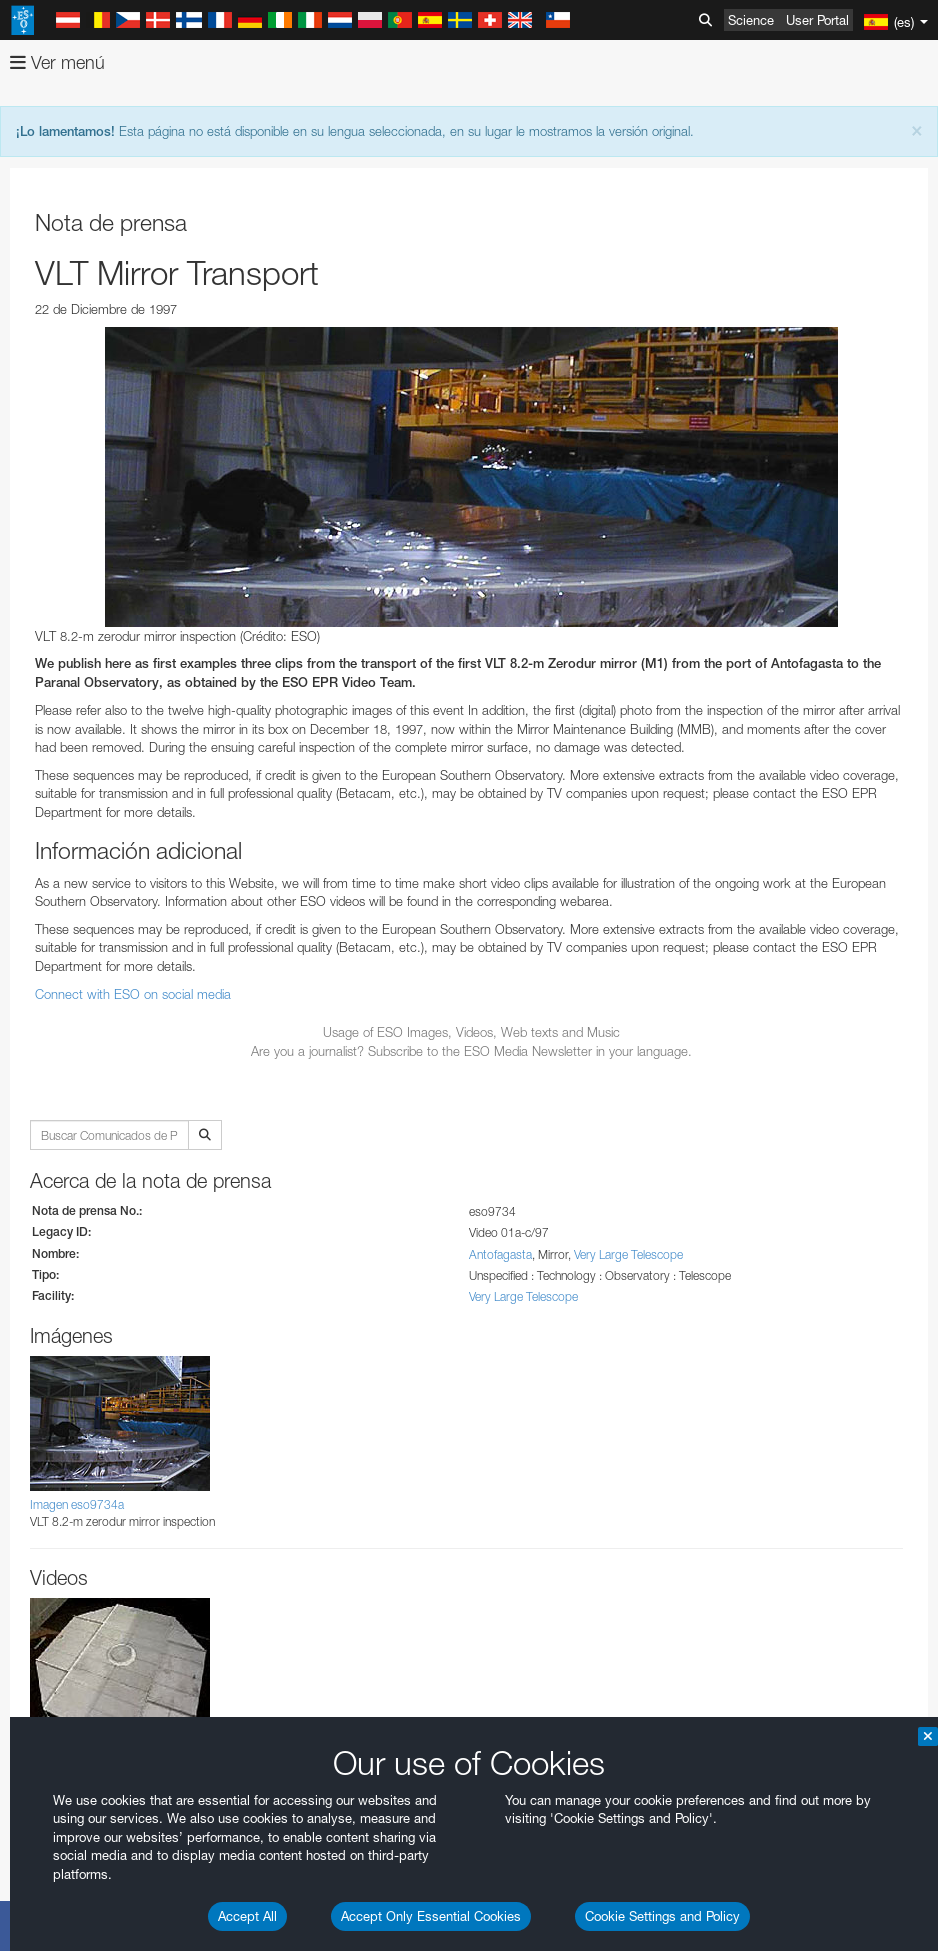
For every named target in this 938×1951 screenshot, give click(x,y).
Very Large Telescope (628, 1254)
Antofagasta (500, 1254)
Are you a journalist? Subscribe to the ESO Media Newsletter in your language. (471, 1051)
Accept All (247, 1916)
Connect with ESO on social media (133, 994)
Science (751, 20)
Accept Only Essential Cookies (431, 1916)
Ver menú (57, 62)
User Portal (817, 20)
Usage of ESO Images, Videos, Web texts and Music (471, 1032)
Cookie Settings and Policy (662, 1916)
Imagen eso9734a (77, 1504)
